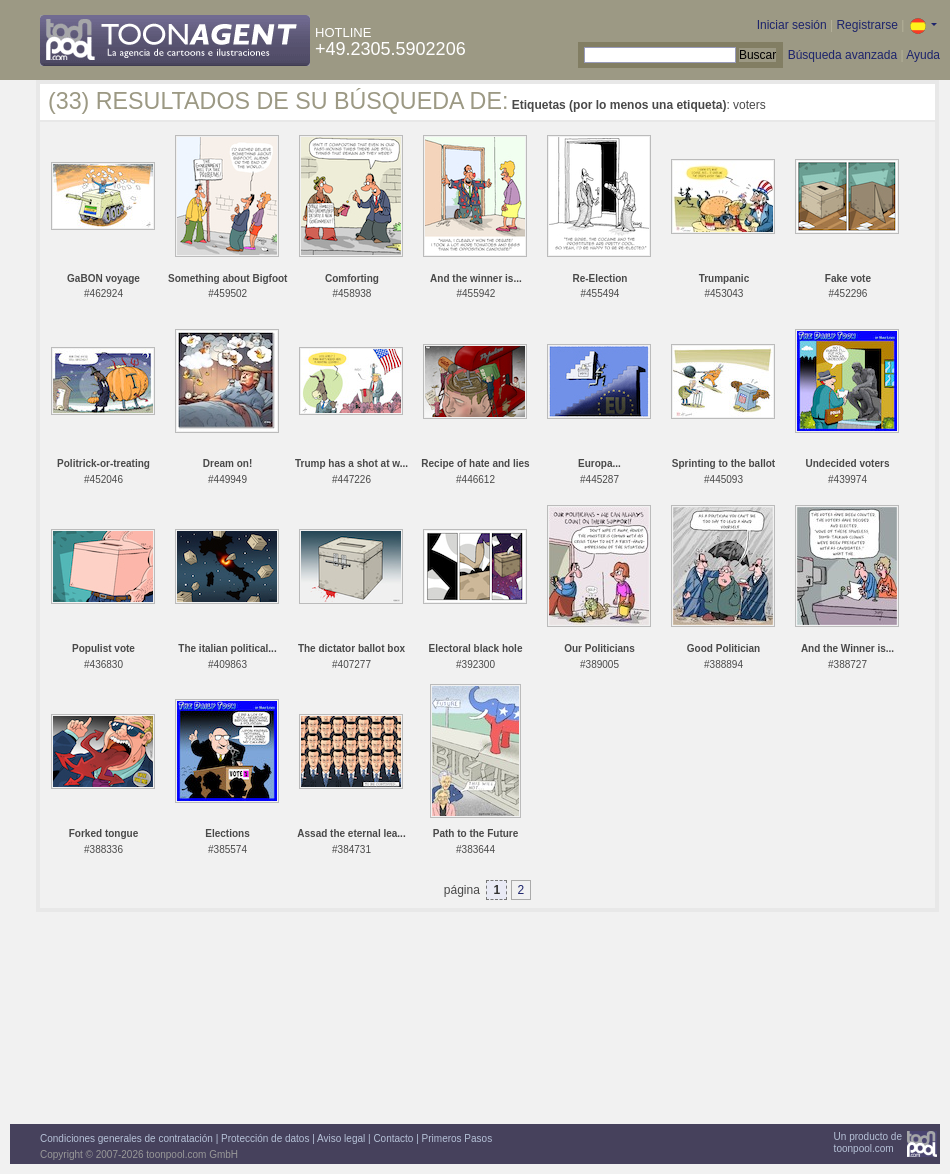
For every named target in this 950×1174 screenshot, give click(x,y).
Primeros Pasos (457, 1138)
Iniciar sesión (792, 25)
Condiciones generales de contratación (126, 1138)
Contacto (393, 1138)
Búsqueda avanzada (842, 55)
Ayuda (923, 55)
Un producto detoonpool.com (868, 1142)
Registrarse (866, 25)
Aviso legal (341, 1138)
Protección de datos (265, 1138)
